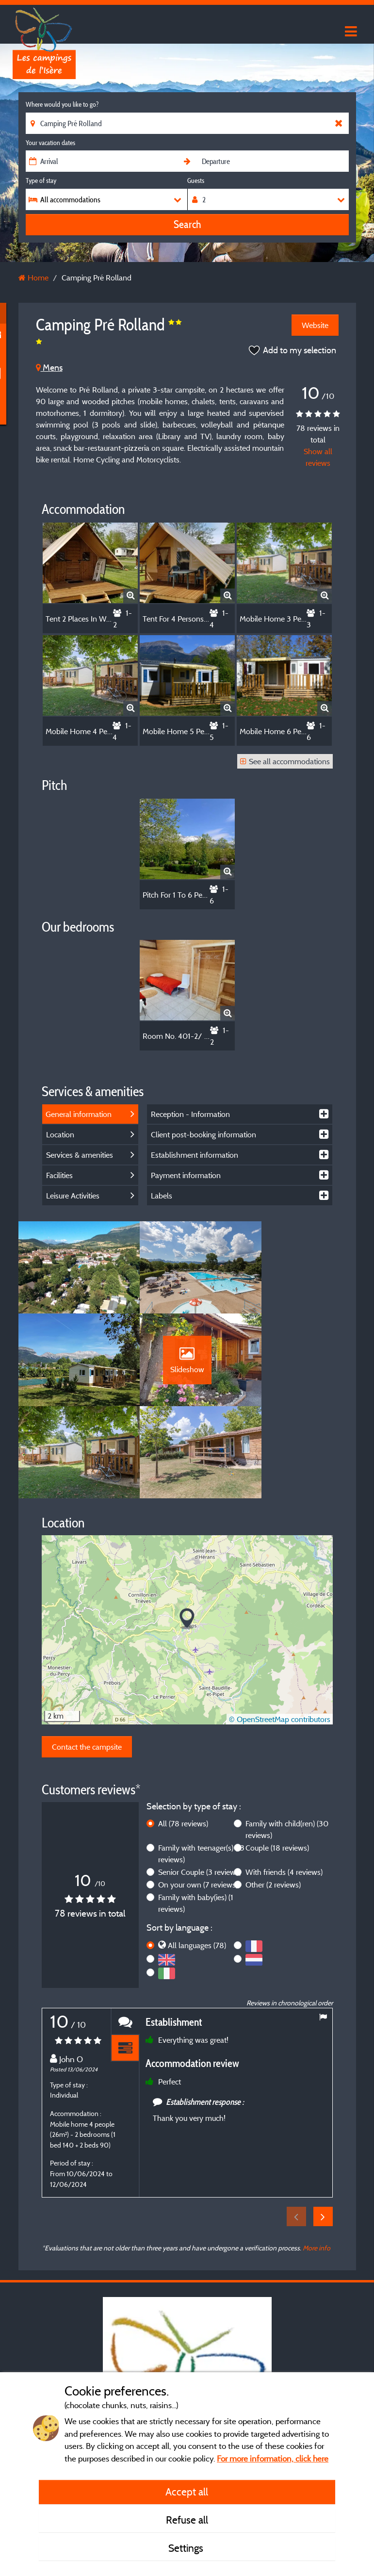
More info (316, 2165)
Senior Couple (199, 1789)
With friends (284, 1789)
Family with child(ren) (286, 1746)
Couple (277, 1765)
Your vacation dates (50, 142)
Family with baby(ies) (195, 1820)
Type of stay (41, 180)
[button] (187, 1536)
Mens (49, 367)
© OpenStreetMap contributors (279, 1636)
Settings (187, 2548)
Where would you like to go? (62, 104)
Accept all (186, 2491)
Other (273, 1801)
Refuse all (187, 2519)
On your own (198, 1801)
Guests (195, 180)
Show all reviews (318, 457)
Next (323, 2133)
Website (315, 325)
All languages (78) (197, 1862)
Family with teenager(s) (201, 1770)
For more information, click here (272, 2458)
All (183, 1740)
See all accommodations (285, 761)
